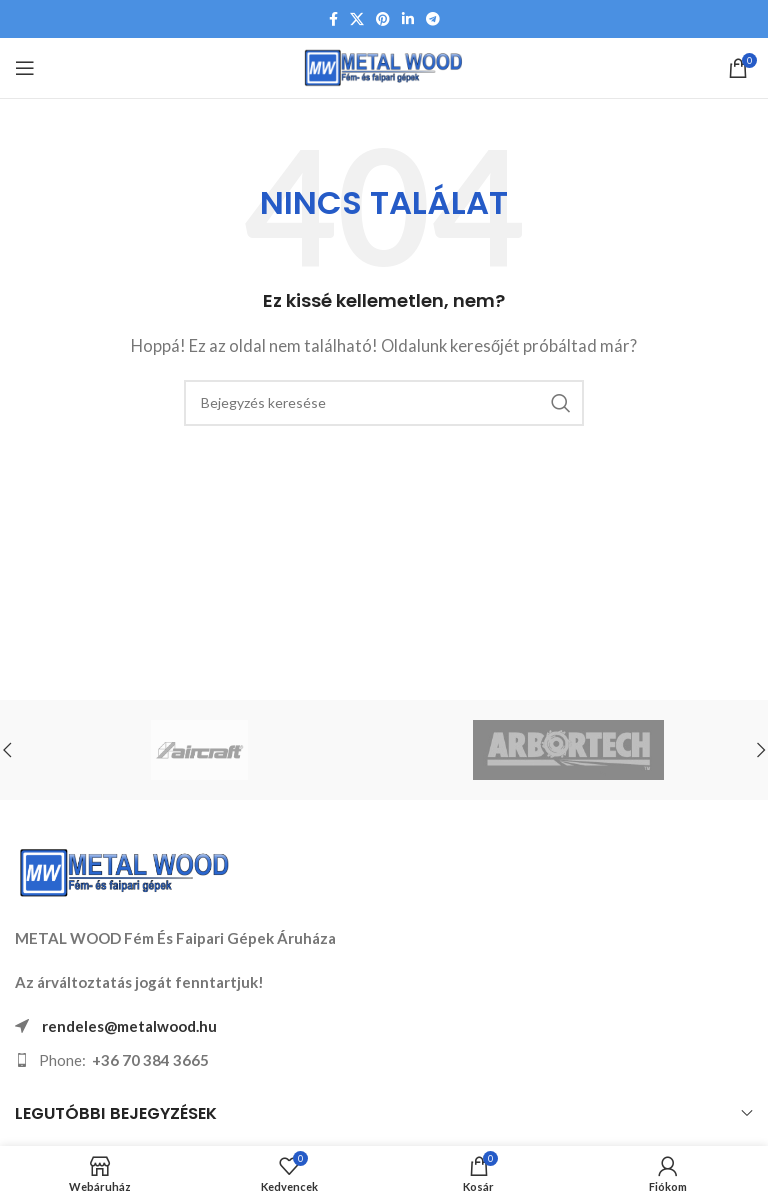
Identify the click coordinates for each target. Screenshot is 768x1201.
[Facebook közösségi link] (333, 19)
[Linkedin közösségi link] (408, 19)
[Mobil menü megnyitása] (25, 68)
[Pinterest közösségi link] (383, 19)
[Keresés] (384, 403)
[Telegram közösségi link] (433, 19)
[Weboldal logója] (384, 66)
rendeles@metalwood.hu (129, 1026)
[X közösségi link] (357, 19)
